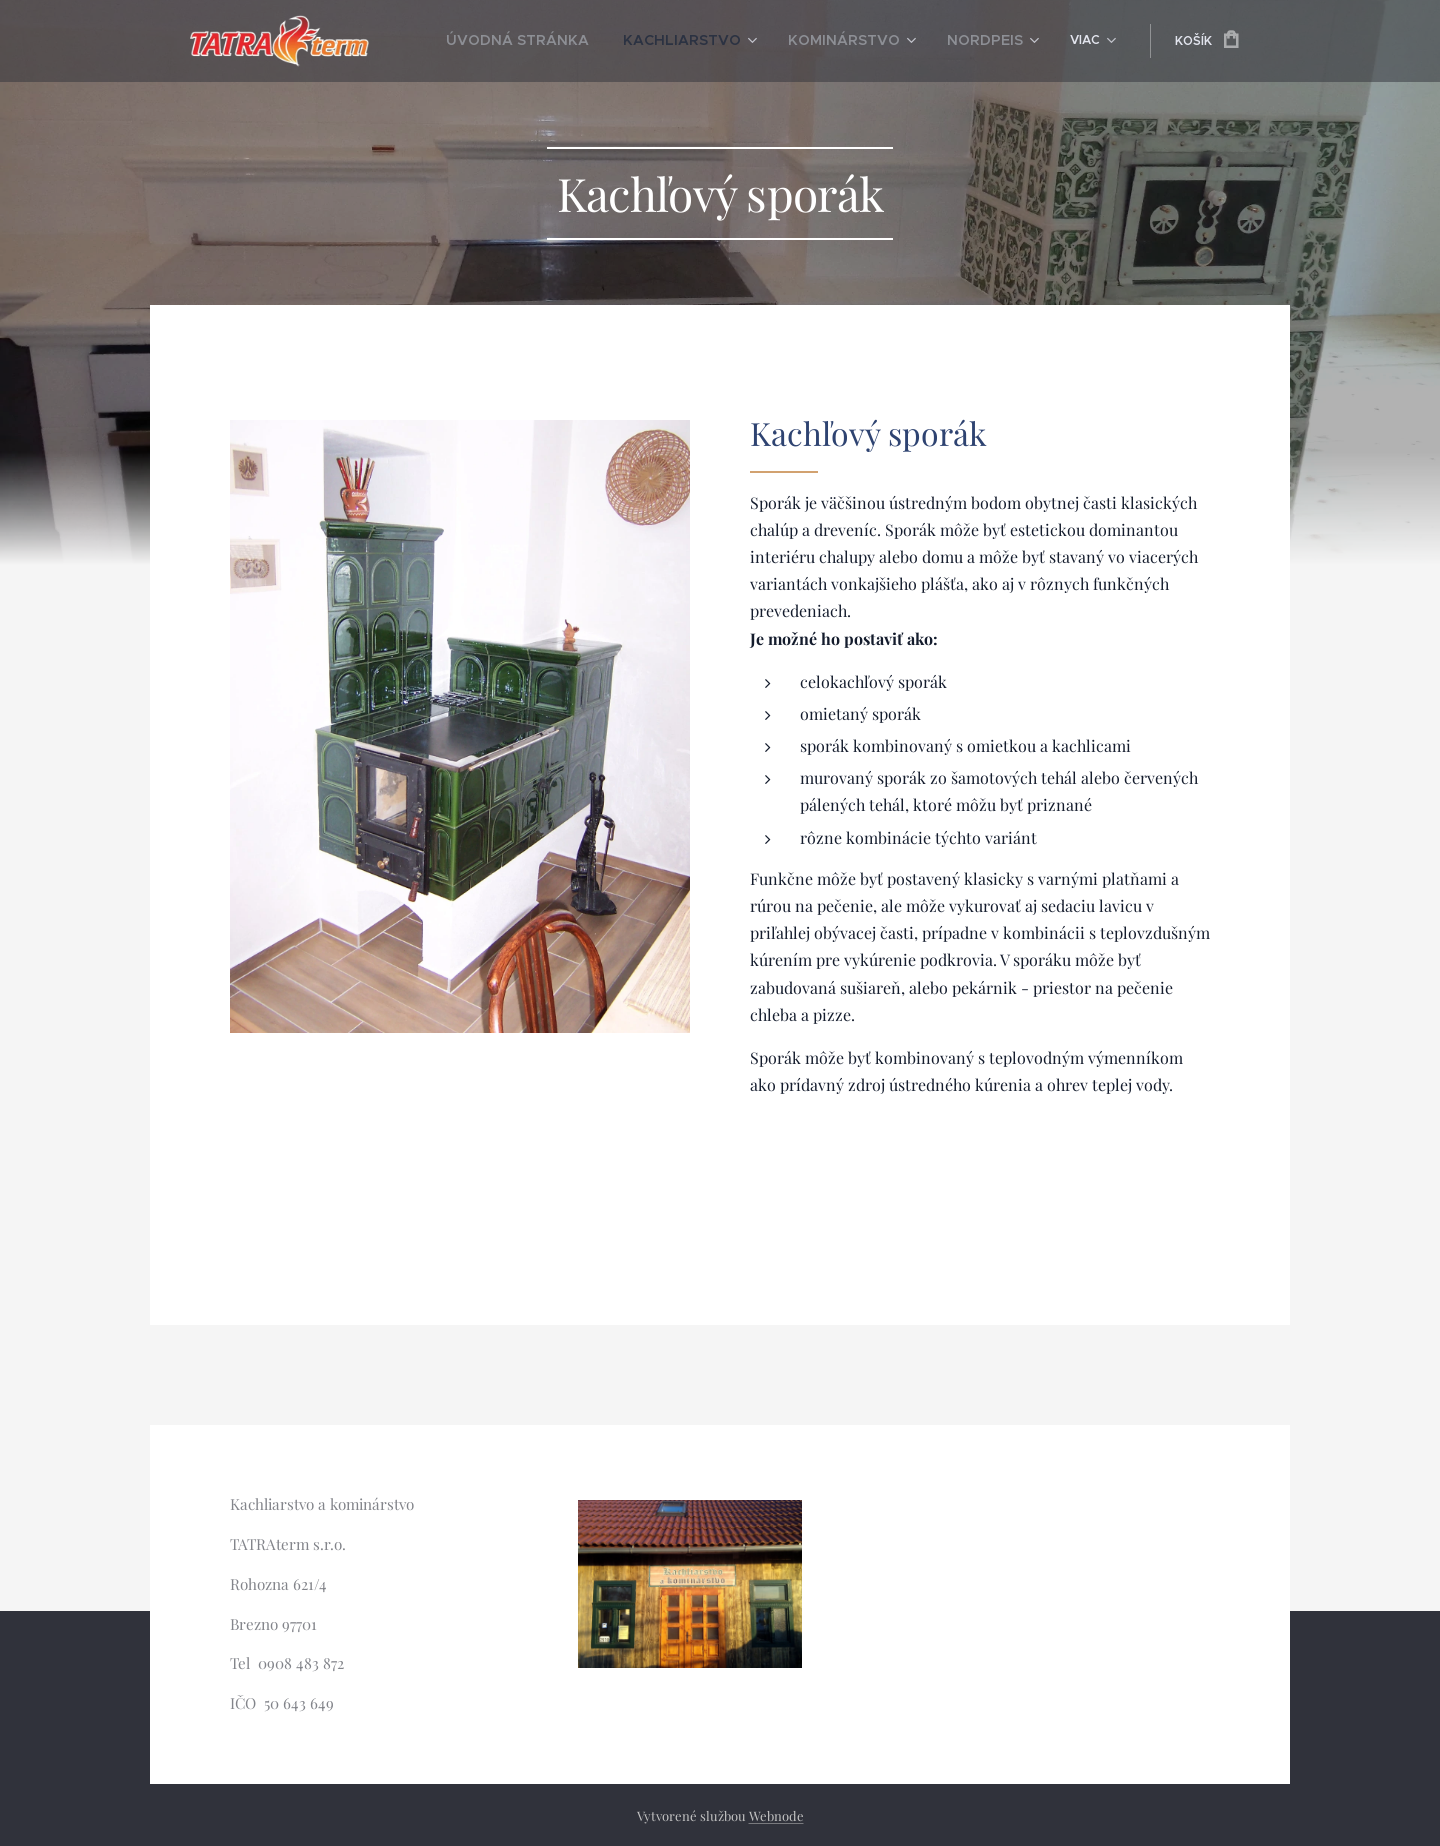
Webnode (776, 1815)
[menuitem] (512, 41)
